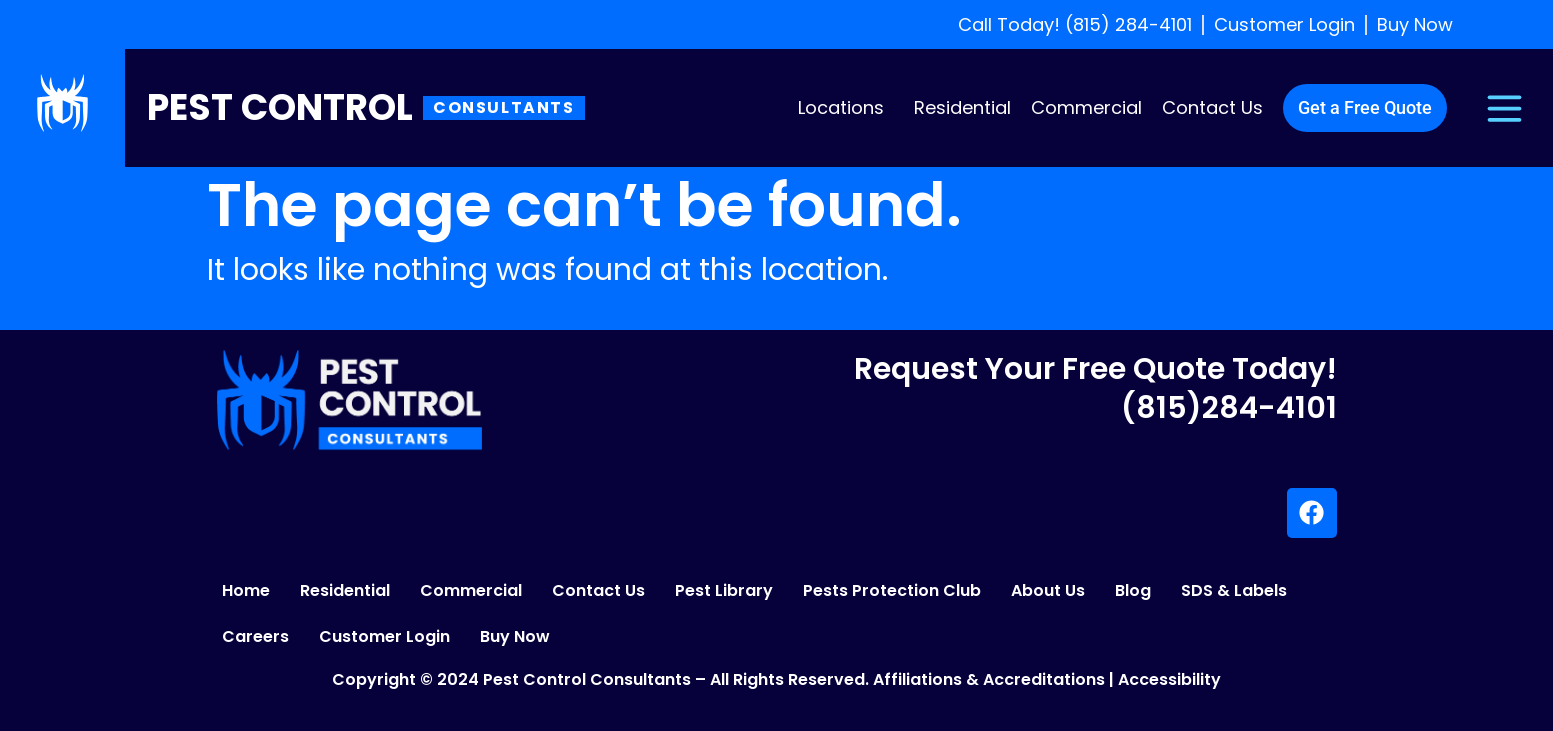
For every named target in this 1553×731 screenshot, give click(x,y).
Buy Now (515, 636)
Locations (841, 107)
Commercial (1086, 107)
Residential (962, 107)
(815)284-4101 (1229, 408)
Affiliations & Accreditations (989, 679)
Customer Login (384, 636)
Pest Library (724, 590)
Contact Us (1212, 107)
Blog (1133, 590)
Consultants (504, 107)
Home (246, 590)
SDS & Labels (1234, 590)
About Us (1048, 590)
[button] (846, 107)
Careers (255, 636)
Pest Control (280, 107)
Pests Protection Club (892, 590)
